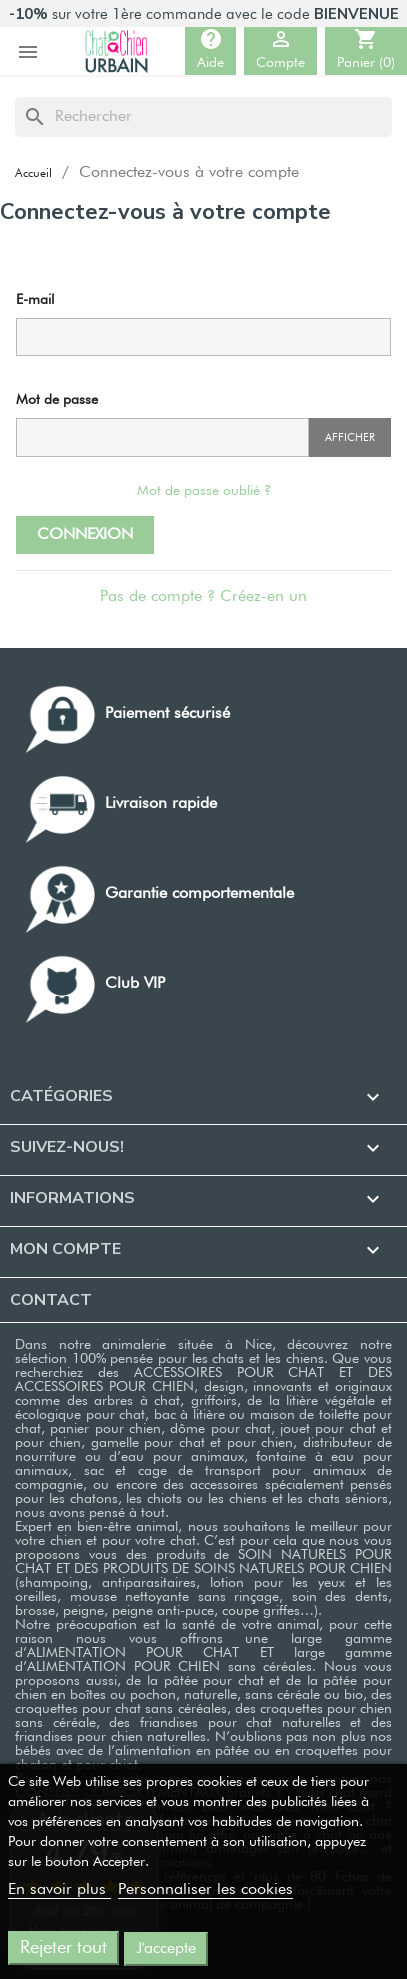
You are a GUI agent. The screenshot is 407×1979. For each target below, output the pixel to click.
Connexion (85, 535)
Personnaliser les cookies (205, 1890)
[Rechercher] (203, 117)
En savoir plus (59, 1890)
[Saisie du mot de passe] (162, 437)
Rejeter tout (63, 1948)
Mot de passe (57, 400)
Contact (51, 1300)
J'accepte (166, 1949)
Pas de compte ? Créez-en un (203, 597)
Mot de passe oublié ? (204, 491)
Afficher (350, 437)
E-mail (35, 300)
